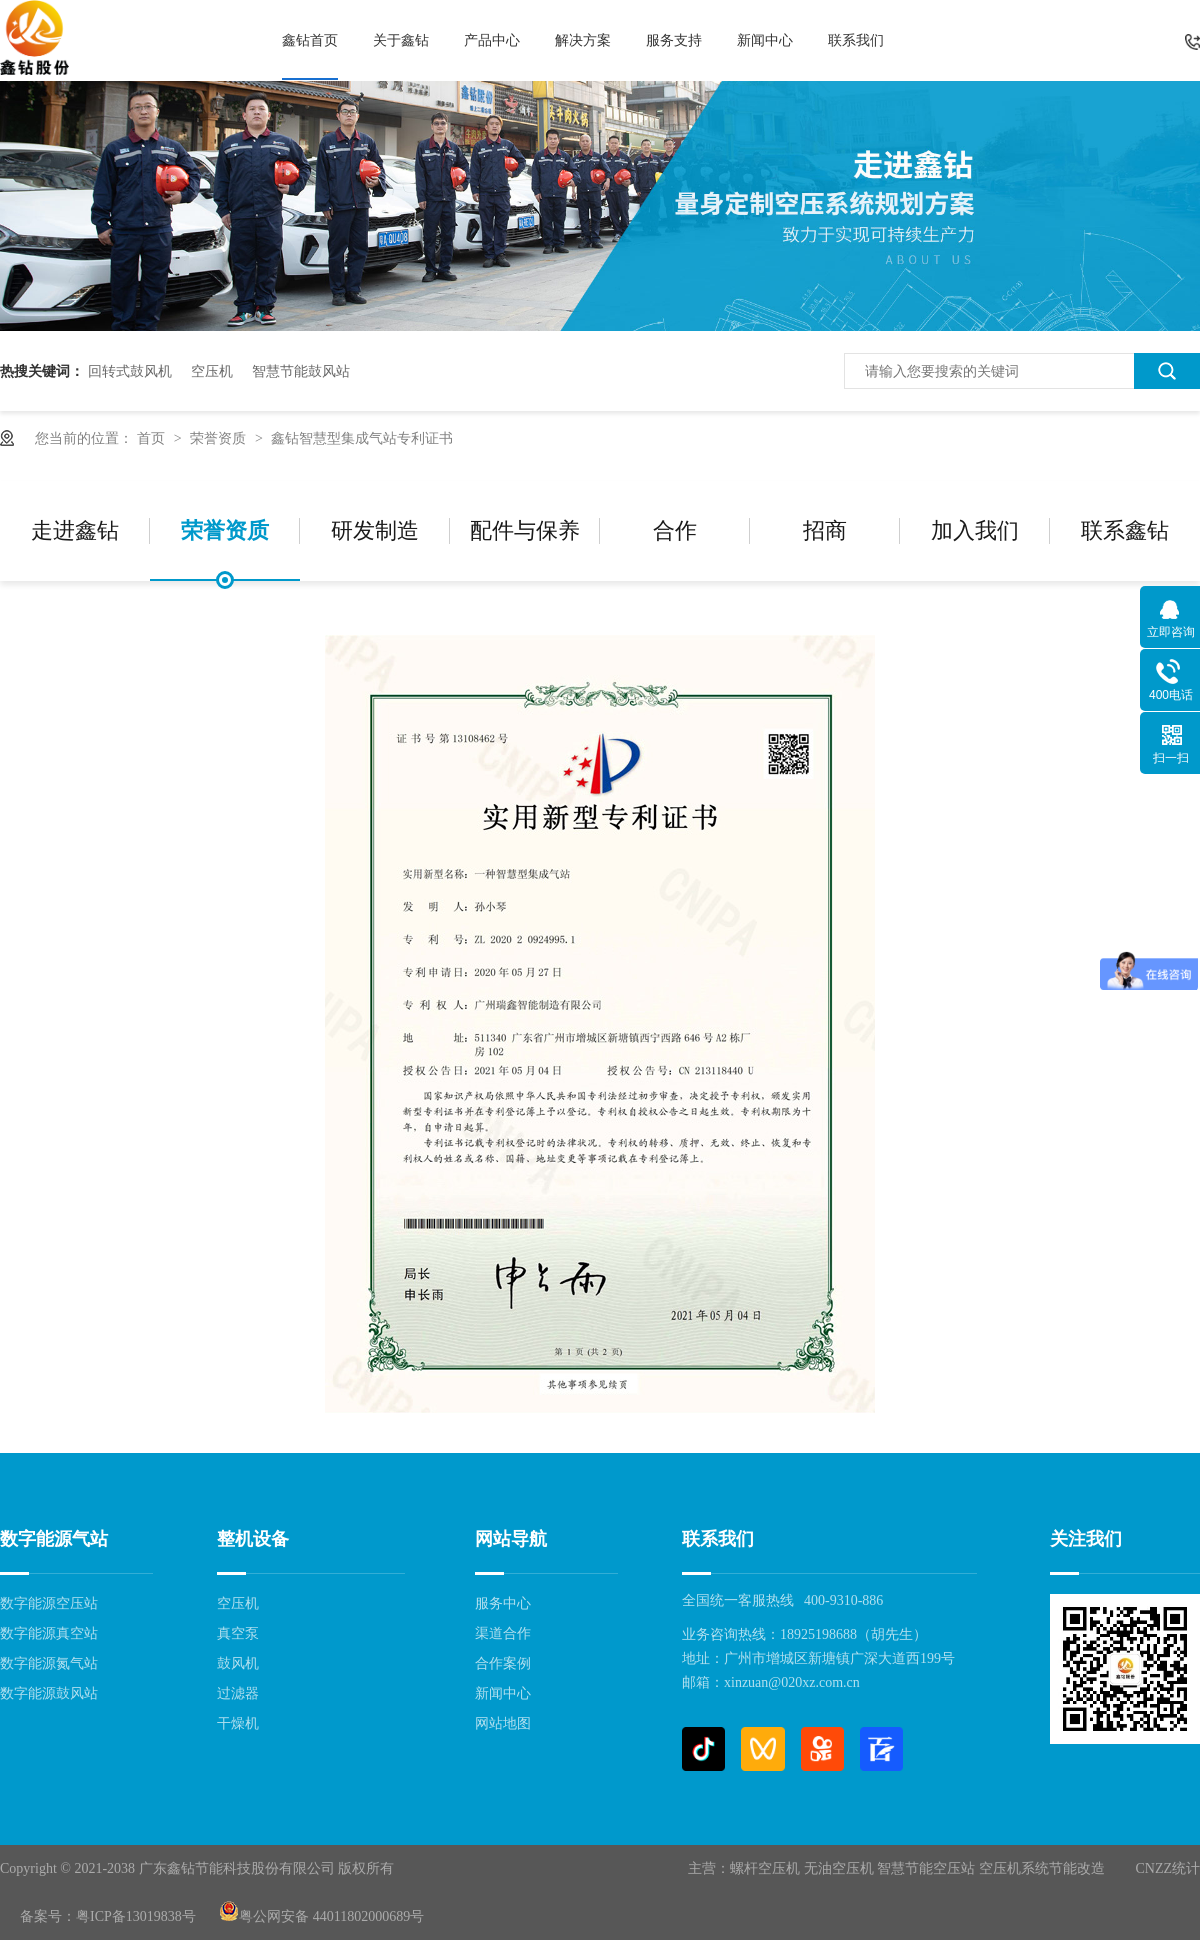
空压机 (212, 371)
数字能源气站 (54, 1539)
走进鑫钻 (75, 530)
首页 (153, 438)
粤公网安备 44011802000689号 (321, 1916)
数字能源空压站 (49, 1603)
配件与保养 (525, 530)
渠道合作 (503, 1633)
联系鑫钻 (1125, 530)
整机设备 (253, 1539)
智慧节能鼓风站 (301, 371)
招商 (825, 530)
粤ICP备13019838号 (136, 1916)
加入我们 (975, 530)
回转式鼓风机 (130, 371)
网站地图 (503, 1723)
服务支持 (674, 40)
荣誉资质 (220, 438)
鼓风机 (238, 1663)
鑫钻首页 (310, 40)
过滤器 (238, 1693)
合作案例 (503, 1663)
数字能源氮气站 (49, 1663)
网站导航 (511, 1539)
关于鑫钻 (401, 40)
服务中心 (503, 1603)
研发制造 (375, 530)
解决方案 (583, 40)
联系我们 (856, 40)
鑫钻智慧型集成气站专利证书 (362, 438)
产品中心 (492, 40)
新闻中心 (765, 40)
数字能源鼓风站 (49, 1693)
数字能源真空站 (49, 1633)
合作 (675, 530)
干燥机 (238, 1723)
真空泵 (238, 1633)
